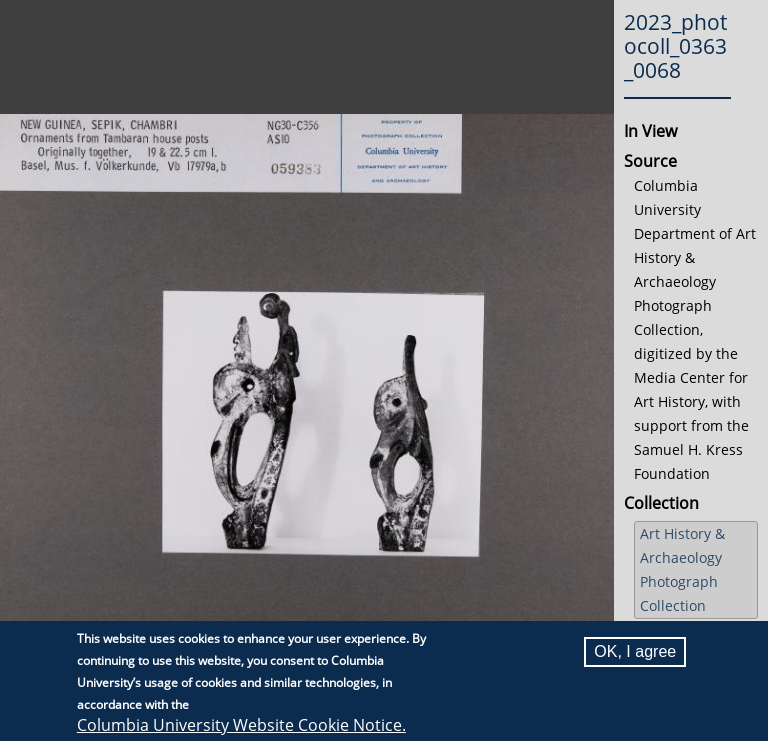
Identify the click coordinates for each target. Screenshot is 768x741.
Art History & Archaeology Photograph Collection (682, 569)
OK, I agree (635, 651)
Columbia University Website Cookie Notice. (241, 725)
